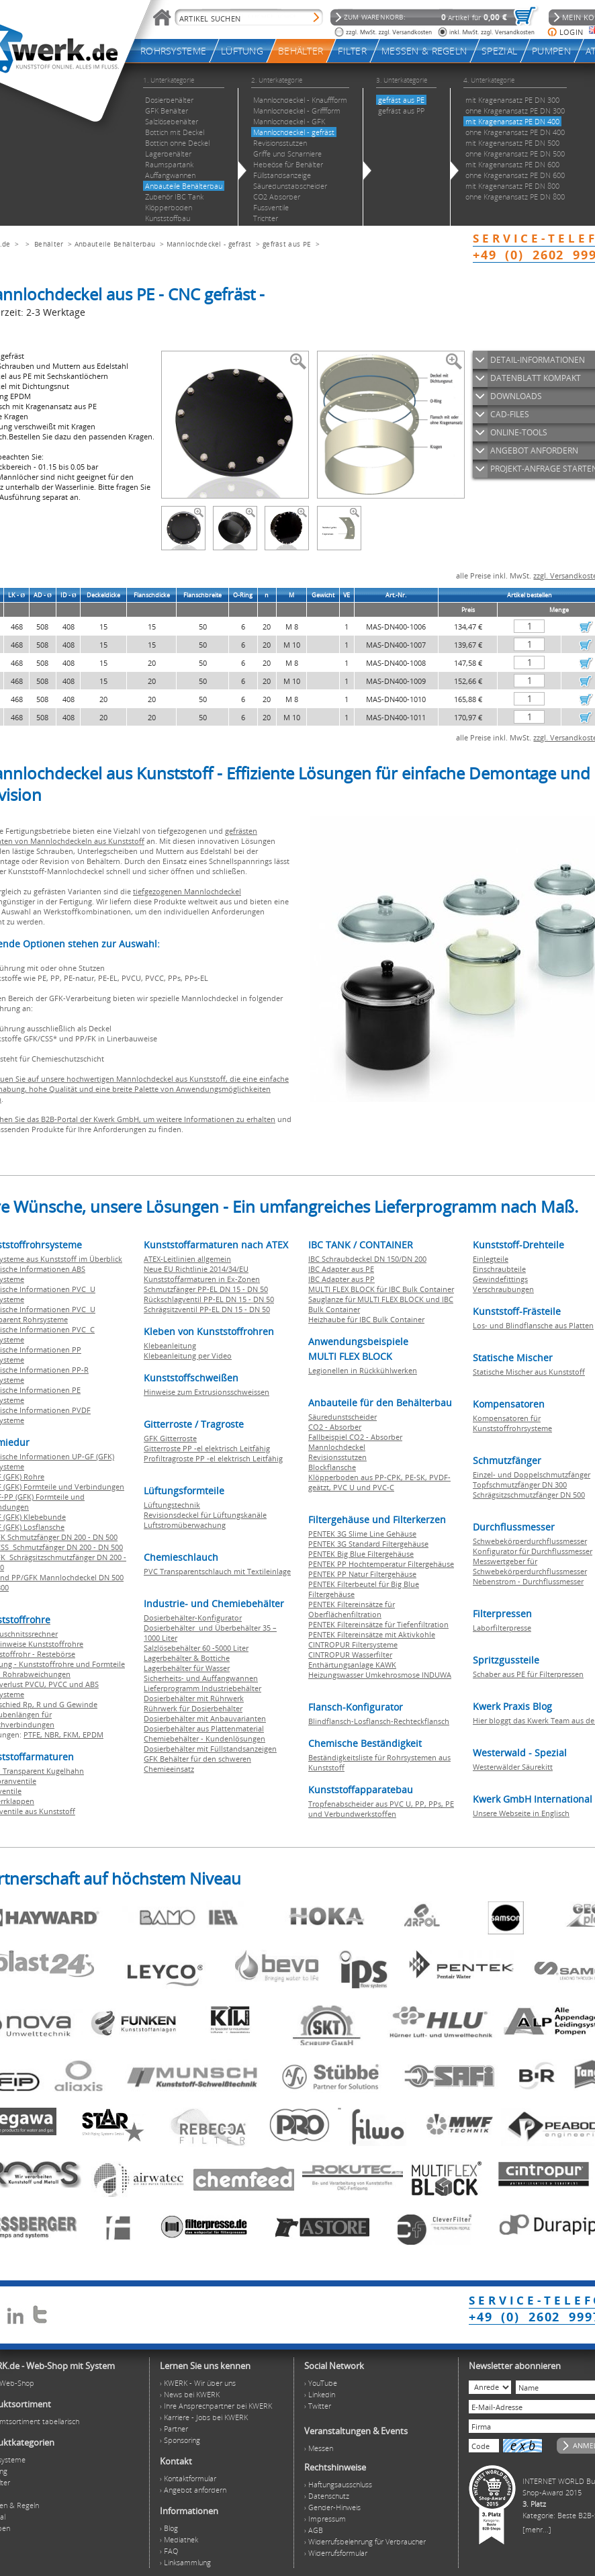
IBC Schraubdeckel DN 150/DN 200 (367, 1259)
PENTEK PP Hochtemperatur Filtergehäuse (381, 1564)
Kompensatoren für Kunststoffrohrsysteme (512, 1423)
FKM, (73, 1734)
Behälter (48, 244)
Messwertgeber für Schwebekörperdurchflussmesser (530, 1566)
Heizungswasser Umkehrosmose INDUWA (379, 1675)
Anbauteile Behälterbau (115, 244)
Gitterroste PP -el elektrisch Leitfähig (207, 1448)
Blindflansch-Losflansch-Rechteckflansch (378, 1721)
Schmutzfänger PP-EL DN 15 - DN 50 (206, 1289)
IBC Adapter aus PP (341, 1279)
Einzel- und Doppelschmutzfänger (531, 1474)
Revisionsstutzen (337, 1457)
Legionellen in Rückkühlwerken (362, 1370)
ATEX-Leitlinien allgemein (187, 1259)
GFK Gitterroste (170, 1438)
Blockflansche (332, 1467)
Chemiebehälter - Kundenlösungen (204, 1738)
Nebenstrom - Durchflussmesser (528, 1581)
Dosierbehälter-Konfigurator (193, 1618)
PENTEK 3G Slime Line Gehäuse (362, 1534)
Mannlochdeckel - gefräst (209, 244)
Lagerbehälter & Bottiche (187, 1658)
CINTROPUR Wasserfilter (350, 1654)
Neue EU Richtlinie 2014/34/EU (196, 1269)
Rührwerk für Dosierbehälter (193, 1708)
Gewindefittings (500, 1279)
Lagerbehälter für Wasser (187, 1668)
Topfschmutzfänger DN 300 (520, 1484)
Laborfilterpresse (502, 1628)
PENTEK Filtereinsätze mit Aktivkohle (371, 1634)
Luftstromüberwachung (185, 1525)
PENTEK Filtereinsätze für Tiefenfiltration (378, 1624)
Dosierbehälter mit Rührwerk (194, 1698)
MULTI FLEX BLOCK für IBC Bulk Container (381, 1289)
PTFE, (34, 1734)
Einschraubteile (499, 1269)
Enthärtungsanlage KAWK (352, 1665)
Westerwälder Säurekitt (513, 1767)
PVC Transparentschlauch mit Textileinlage (217, 1571)
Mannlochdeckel (336, 1447)
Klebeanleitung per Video (188, 1355)
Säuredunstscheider (342, 1417)
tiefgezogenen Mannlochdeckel (187, 891)
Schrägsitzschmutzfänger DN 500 (529, 1495)
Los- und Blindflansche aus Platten (533, 1325)
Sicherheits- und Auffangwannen (201, 1678)
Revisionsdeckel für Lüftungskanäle (205, 1515)
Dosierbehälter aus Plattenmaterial (204, 1728)
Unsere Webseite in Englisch (521, 1813)
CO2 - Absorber (334, 1427)
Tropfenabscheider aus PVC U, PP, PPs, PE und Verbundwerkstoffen (381, 1809)
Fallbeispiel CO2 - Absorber (355, 1437)
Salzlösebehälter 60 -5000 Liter (196, 1648)
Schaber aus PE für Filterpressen (528, 1674)
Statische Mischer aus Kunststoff (529, 1372)
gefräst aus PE (287, 244)
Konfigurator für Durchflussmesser (532, 1551)
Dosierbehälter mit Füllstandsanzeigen (210, 1749)
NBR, (53, 1734)
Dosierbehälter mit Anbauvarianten (205, 1718)
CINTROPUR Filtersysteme (353, 1644)
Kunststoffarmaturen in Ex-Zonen (202, 1279)
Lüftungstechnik (172, 1505)
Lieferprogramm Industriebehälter (202, 1688)
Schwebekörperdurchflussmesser (530, 1541)
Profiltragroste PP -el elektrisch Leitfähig (213, 1458)
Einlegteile (490, 1259)
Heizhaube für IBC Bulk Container (366, 1319)
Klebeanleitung (170, 1345)
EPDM (93, 1734)
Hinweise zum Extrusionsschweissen (206, 1392)
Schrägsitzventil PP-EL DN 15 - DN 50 (207, 1309)
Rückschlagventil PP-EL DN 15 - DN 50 (209, 1299)
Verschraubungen (503, 1289)
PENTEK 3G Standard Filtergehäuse (368, 1544)
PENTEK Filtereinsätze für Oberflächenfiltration (351, 1609)
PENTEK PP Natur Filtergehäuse (362, 1574)
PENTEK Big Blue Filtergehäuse (361, 1554)
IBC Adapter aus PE (341, 1269)
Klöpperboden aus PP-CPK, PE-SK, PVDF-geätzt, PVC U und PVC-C (379, 1482)
